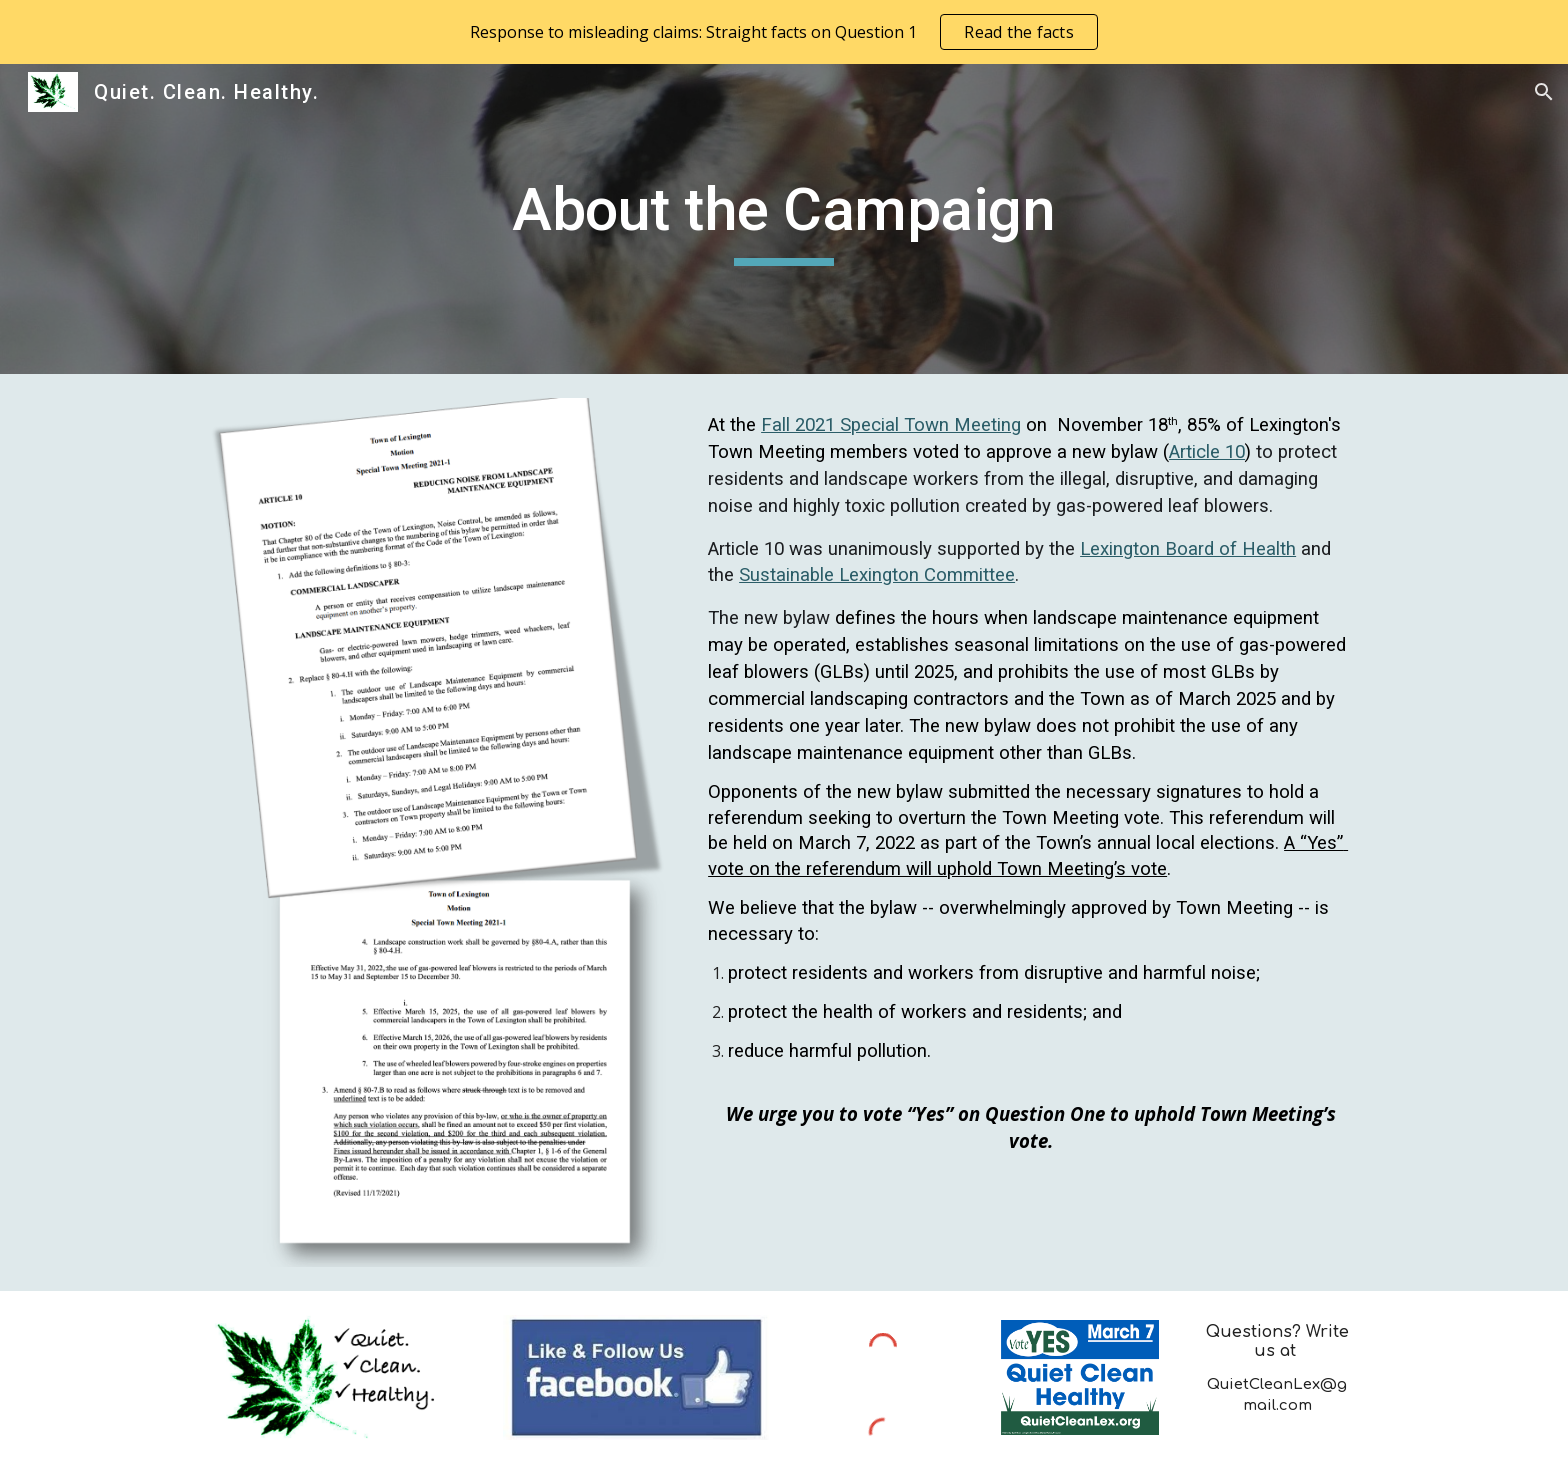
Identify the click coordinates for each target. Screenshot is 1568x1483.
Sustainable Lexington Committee (877, 575)
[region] (784, 32)
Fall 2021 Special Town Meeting (891, 425)
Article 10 (1207, 452)
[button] (1544, 92)
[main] (784, 219)
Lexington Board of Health (1188, 549)
